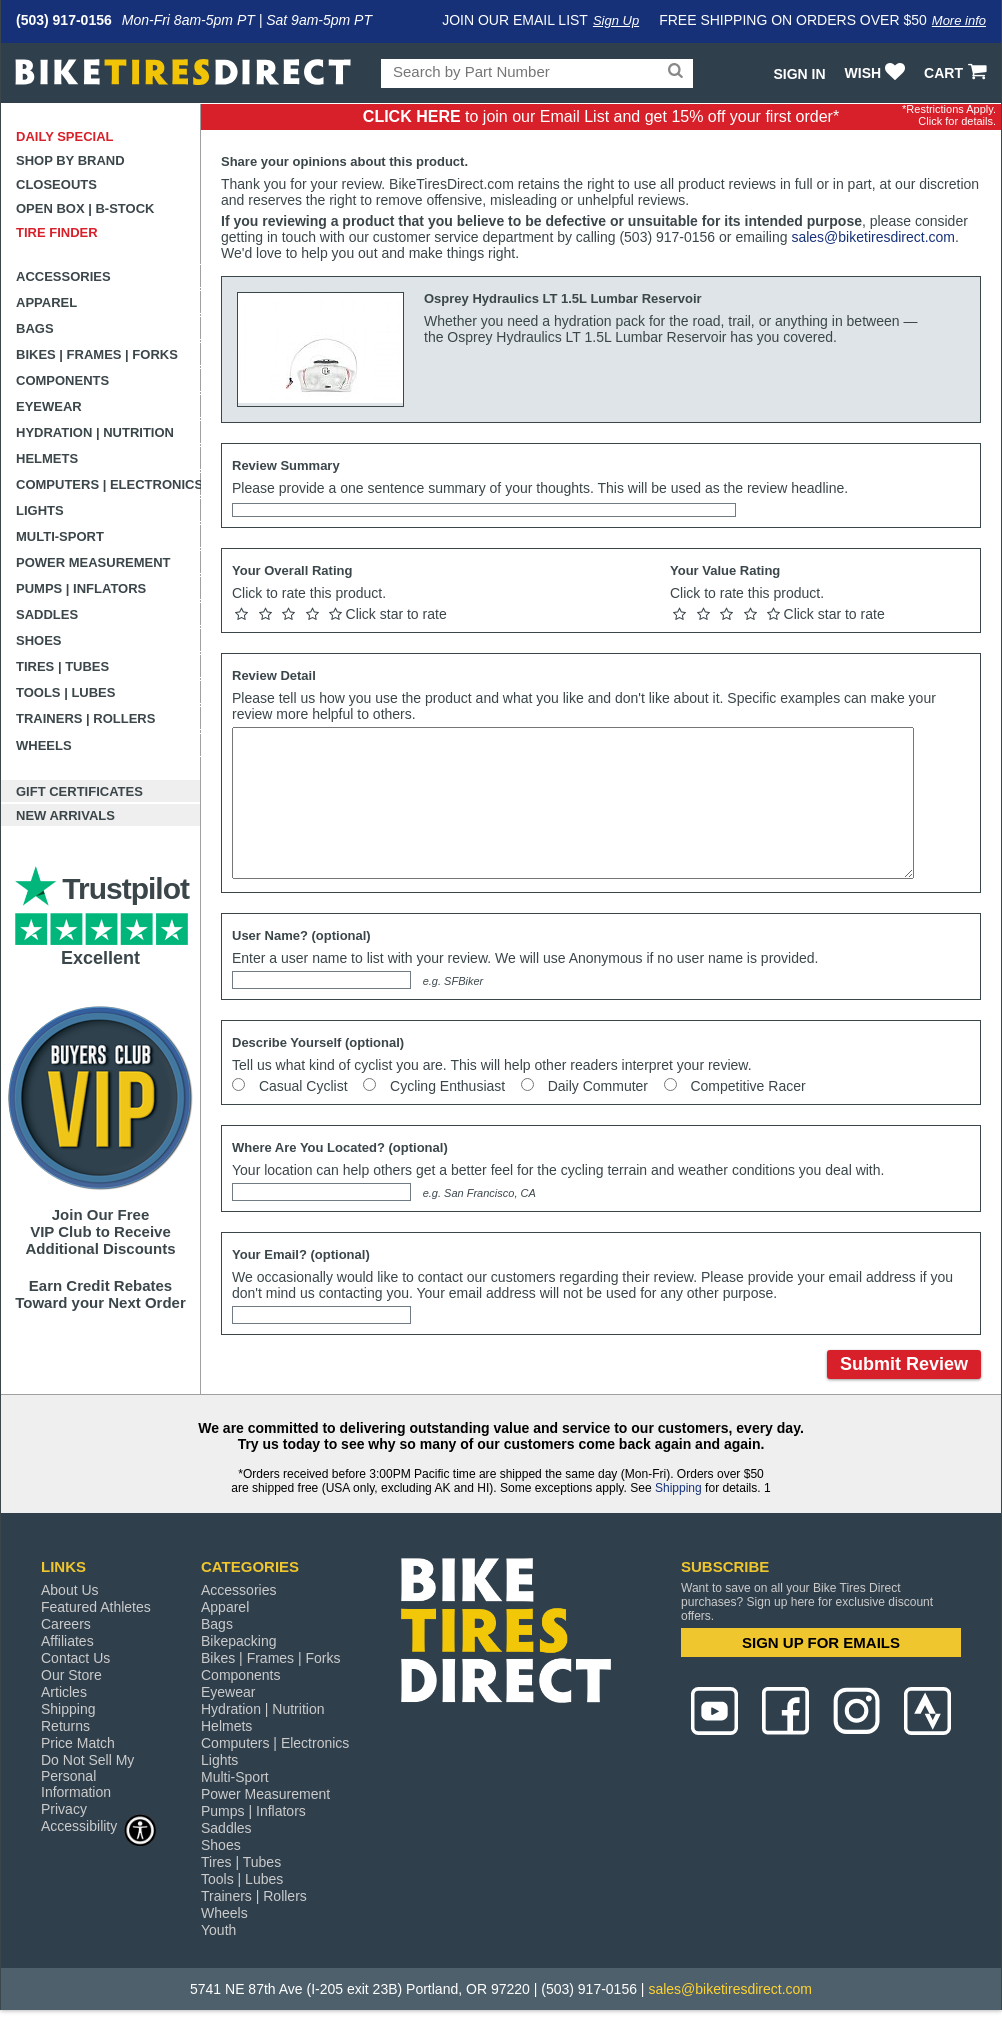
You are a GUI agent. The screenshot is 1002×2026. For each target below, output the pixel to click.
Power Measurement (93, 562)
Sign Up (616, 20)
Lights (40, 510)
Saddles (47, 614)
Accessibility (99, 1825)
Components (62, 380)
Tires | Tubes (62, 666)
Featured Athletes (96, 1607)
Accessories (63, 276)
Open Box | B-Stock (85, 208)
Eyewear (49, 406)
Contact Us (75, 1658)
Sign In (799, 74)
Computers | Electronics (108, 484)
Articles (64, 1692)
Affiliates (67, 1641)
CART (957, 73)
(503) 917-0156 (64, 20)
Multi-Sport (60, 536)
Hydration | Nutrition (95, 432)
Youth (218, 1930)
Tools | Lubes (65, 692)
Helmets (47, 458)
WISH (877, 73)
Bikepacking (239, 1641)
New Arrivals (65, 815)
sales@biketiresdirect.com (873, 237)
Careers (66, 1624)
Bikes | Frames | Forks (97, 354)
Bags (35, 328)
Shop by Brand (70, 160)
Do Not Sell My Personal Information (87, 1776)
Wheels (44, 745)
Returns (65, 1726)
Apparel (46, 302)
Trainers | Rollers (85, 718)
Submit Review (904, 1364)
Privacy (64, 1809)
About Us (70, 1590)
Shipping (678, 1488)
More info (959, 20)
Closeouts (56, 184)
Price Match (78, 1743)
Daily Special (65, 136)
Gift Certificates (79, 791)
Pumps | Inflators (81, 588)
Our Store (71, 1675)
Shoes (39, 640)
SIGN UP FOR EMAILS (821, 1642)
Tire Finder (57, 232)
